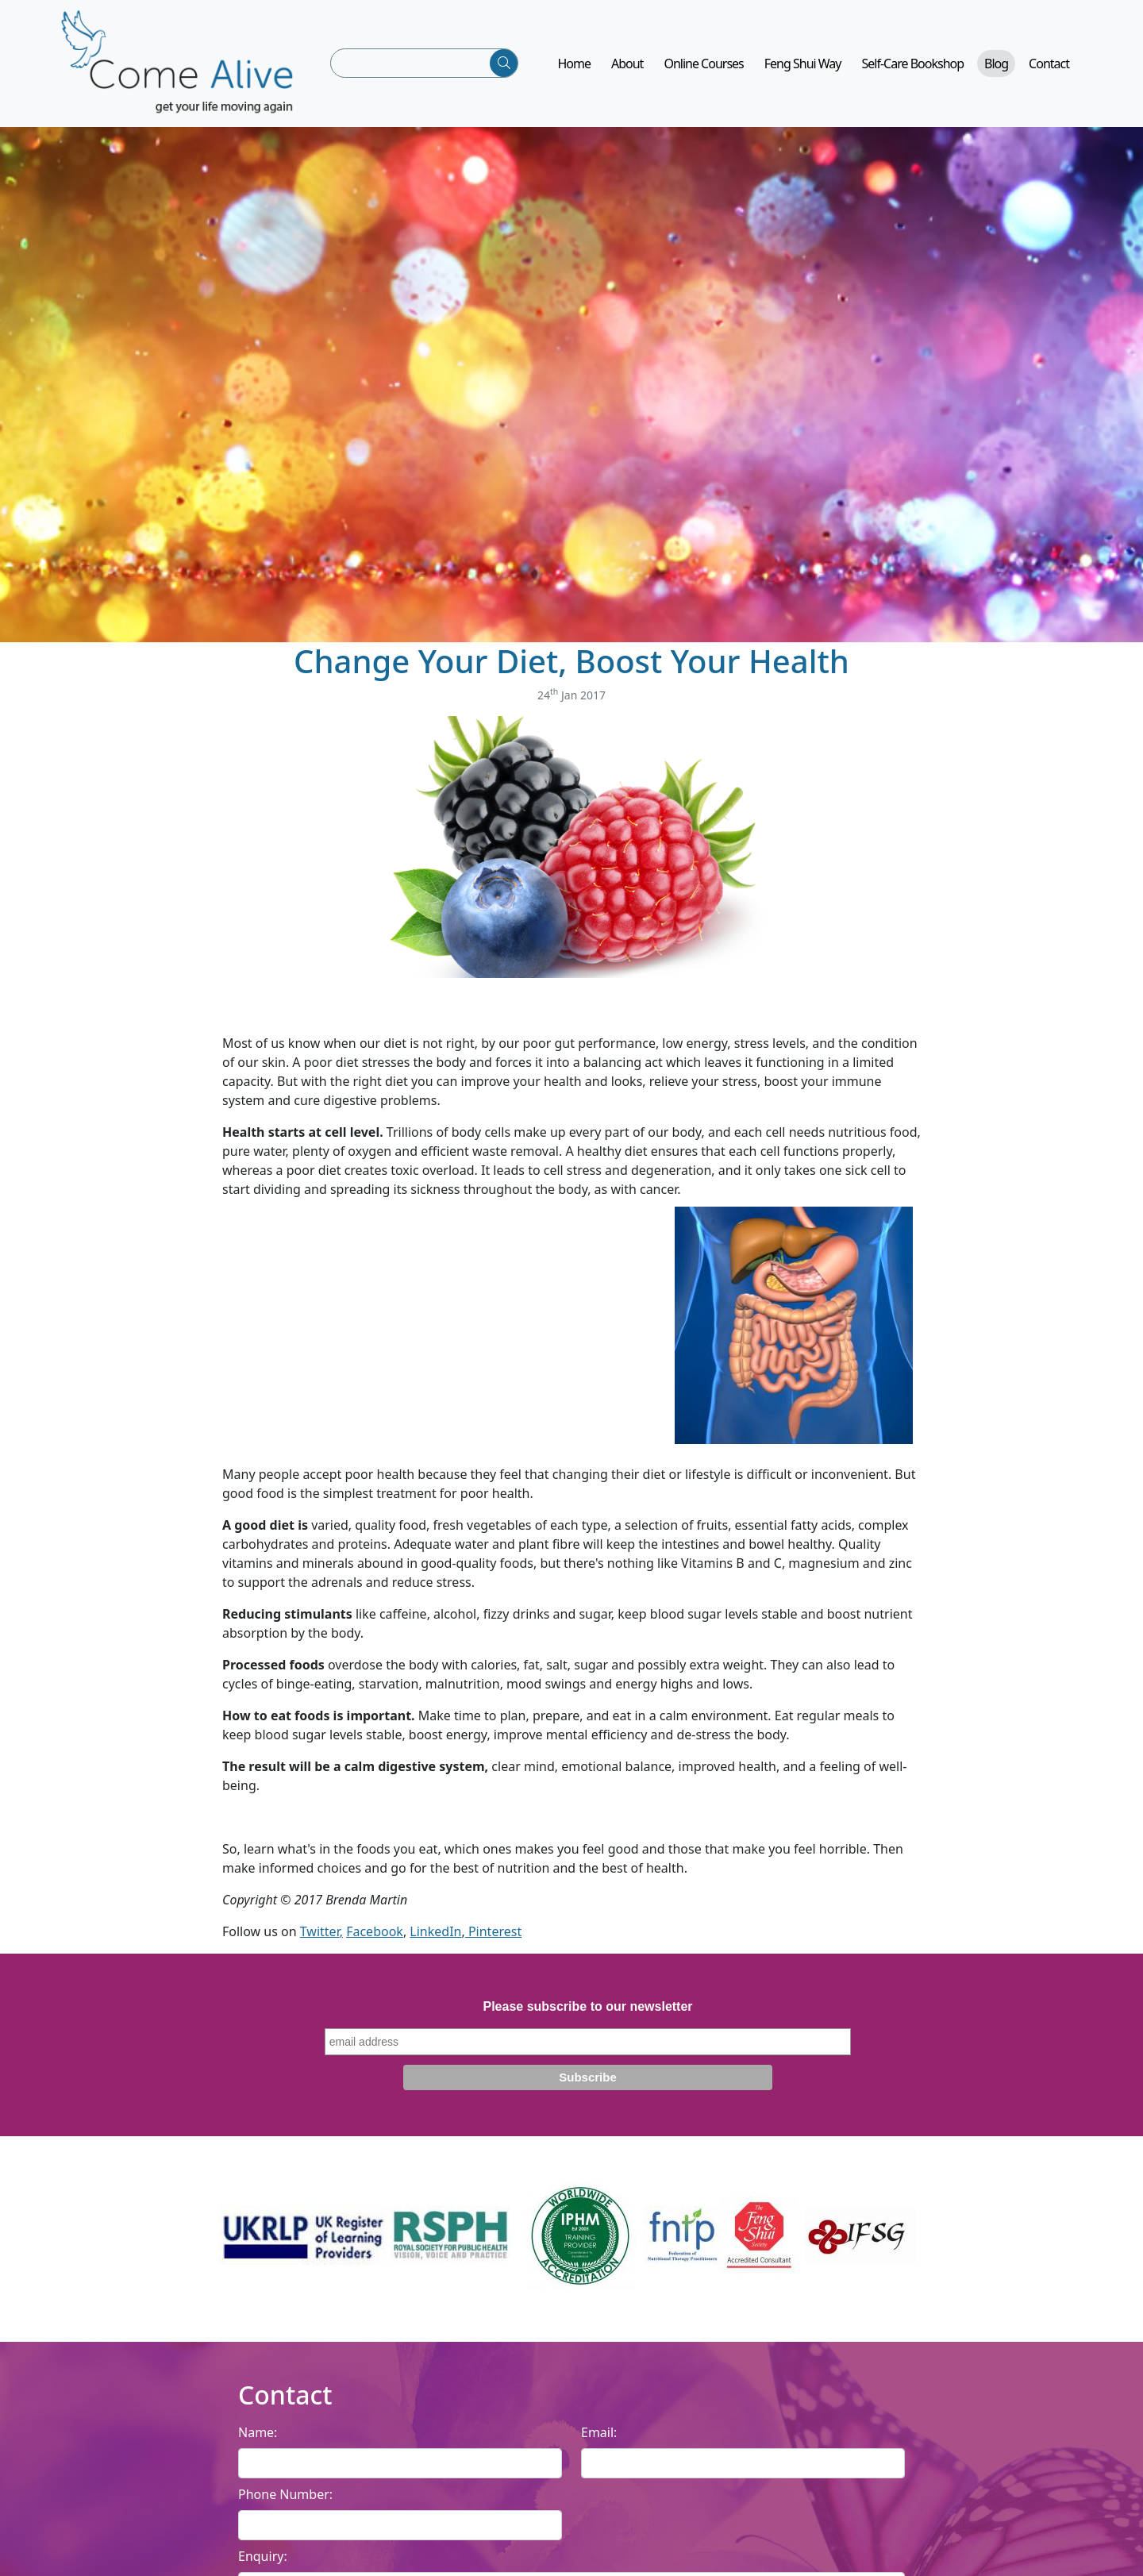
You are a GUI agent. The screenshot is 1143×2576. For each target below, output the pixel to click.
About (627, 63)
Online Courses (703, 63)
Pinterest (493, 1931)
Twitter (320, 1931)
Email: (599, 2432)
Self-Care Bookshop (913, 63)
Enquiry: (262, 2556)
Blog (996, 63)
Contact (1049, 63)
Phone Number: (285, 2494)
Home (574, 63)
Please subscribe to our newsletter (587, 2006)
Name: (257, 2432)
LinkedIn (435, 1931)
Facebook (374, 1931)
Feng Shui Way (802, 63)
